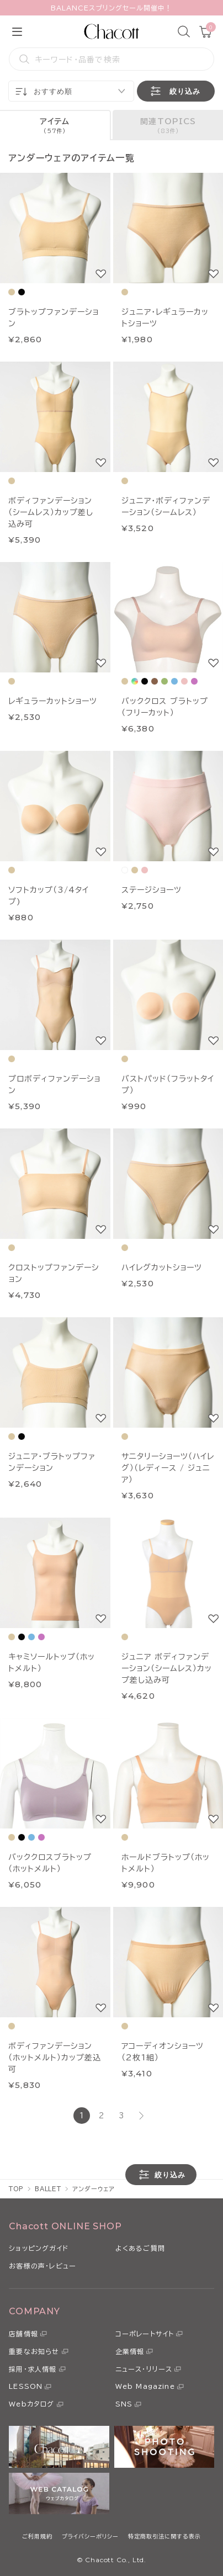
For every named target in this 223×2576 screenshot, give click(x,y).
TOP (16, 2189)
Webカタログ (31, 2403)
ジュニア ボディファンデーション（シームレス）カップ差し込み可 (167, 1668)
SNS (124, 2403)
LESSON (26, 2386)
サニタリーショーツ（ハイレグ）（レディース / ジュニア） (168, 1468)
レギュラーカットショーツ (52, 701)
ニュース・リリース (144, 2369)
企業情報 (130, 2351)
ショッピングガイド (38, 2248)
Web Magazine (145, 2386)
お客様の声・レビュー (42, 2265)
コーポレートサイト (144, 2333)
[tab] (55, 125)
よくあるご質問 (140, 2248)
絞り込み (174, 91)
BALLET (48, 2189)
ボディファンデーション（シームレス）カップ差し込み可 (50, 512)
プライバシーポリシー (90, 2536)
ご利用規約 (37, 2536)
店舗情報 (23, 2333)
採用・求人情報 (32, 2369)
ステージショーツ (151, 890)
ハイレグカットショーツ (161, 1267)
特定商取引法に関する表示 (164, 2536)
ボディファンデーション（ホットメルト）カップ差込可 (55, 2057)
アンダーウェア (93, 2189)
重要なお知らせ (34, 2351)
